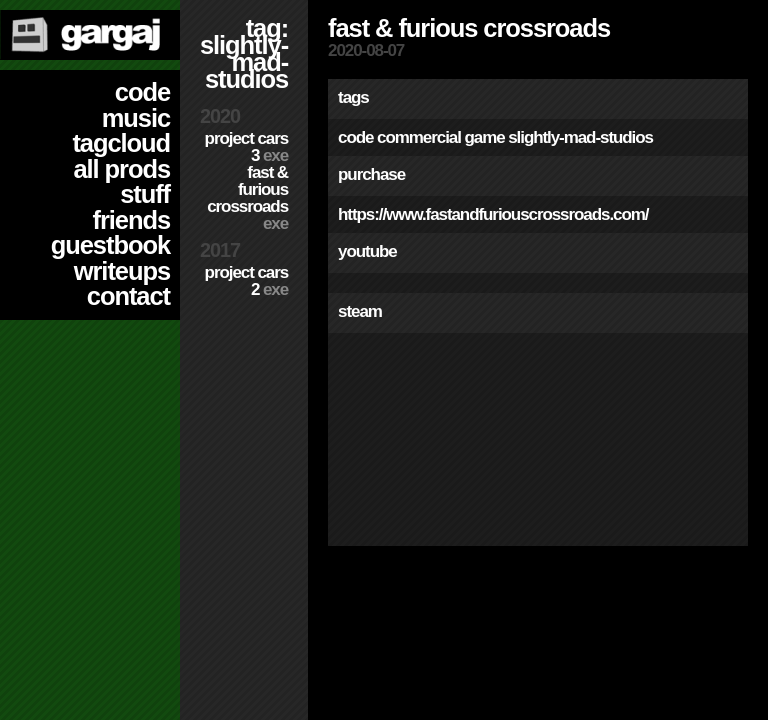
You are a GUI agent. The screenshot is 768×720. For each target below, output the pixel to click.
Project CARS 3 (246, 147)
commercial (419, 137)
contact (128, 296)
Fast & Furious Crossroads (247, 198)
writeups (122, 271)
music (136, 118)
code (142, 92)
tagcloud (121, 143)
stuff (145, 194)
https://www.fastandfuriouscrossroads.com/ (493, 214)
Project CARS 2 (246, 281)
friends (131, 220)
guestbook (110, 245)
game (484, 137)
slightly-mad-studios (580, 137)
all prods (121, 169)
